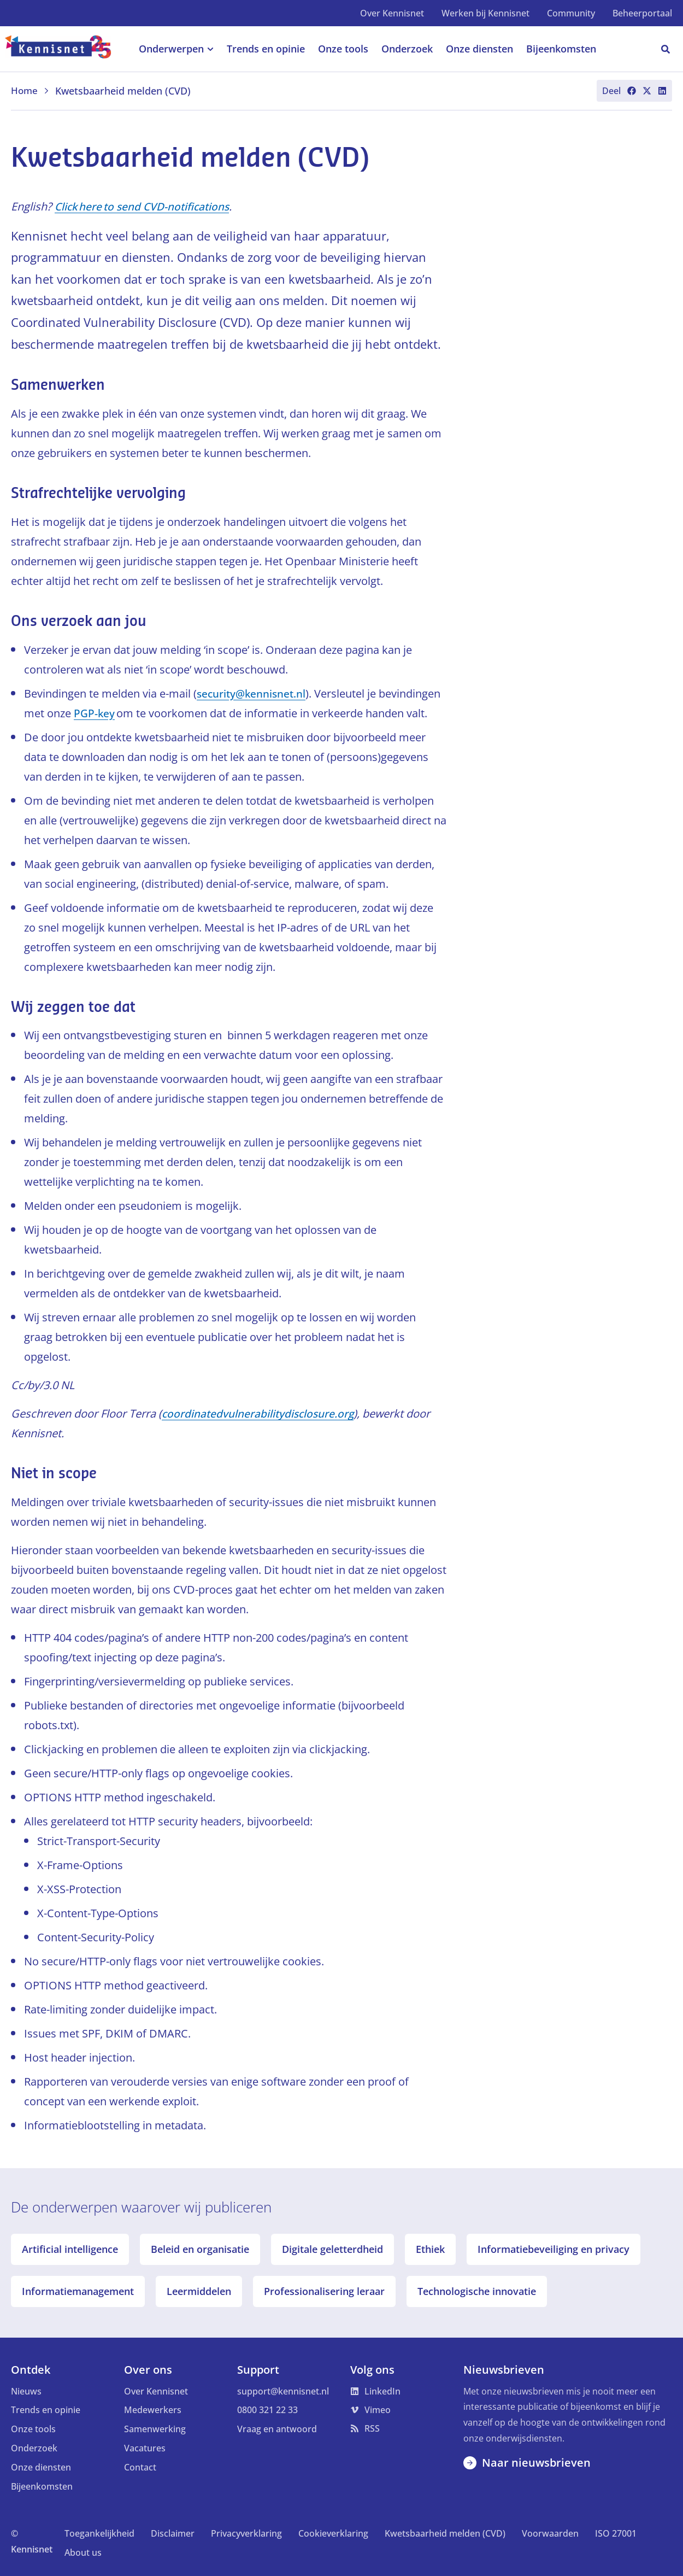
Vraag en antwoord (277, 2429)
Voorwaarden (550, 2533)
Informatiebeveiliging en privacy (553, 2249)
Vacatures (145, 2448)
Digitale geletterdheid (332, 2249)
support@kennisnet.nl (283, 2391)
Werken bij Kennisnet (485, 13)
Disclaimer (173, 2533)
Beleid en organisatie (200, 2249)
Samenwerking (155, 2429)
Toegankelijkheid (99, 2533)
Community (571, 13)
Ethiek (430, 2249)
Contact (140, 2467)
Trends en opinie (45, 2410)
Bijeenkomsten (42, 2486)
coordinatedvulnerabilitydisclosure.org (259, 1413)
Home (31, 90)
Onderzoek (34, 2448)
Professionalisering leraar (324, 2291)
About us (83, 2552)
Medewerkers (152, 2410)
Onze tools (33, 2429)
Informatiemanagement (78, 2291)
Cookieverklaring (333, 2533)
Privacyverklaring (246, 2533)
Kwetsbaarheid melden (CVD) (445, 2533)
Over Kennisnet (392, 13)
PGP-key (95, 713)
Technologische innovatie (476, 2291)
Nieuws (26, 2391)
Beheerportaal (642, 13)
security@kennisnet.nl (253, 693)
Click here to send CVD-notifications (145, 206)
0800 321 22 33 (267, 2410)
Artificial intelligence (70, 2249)
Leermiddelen (199, 2291)
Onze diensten (41, 2467)
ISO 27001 (616, 2533)
